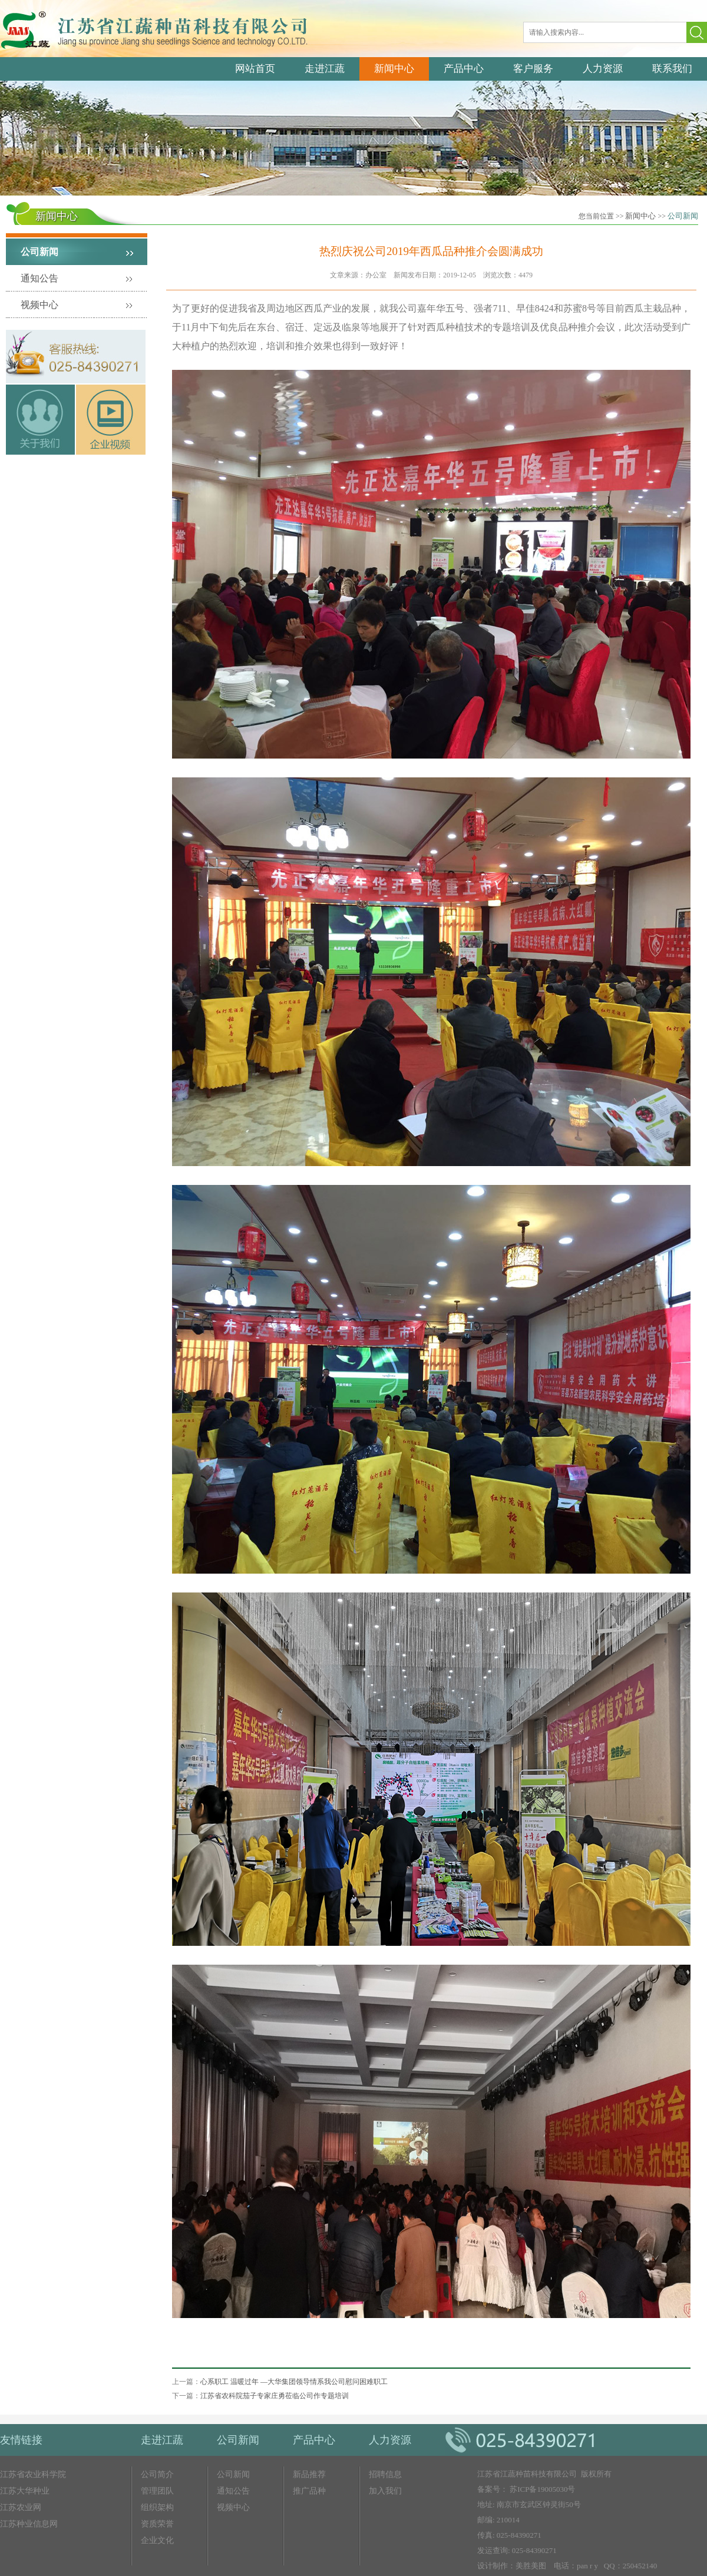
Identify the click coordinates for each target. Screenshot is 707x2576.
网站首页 (255, 68)
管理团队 (157, 2490)
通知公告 (39, 278)
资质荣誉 (157, 2523)
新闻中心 (394, 68)
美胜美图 (531, 2565)
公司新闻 (683, 215)
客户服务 (533, 68)
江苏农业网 (20, 2507)
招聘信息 (385, 2474)
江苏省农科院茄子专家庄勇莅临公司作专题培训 (274, 2396)
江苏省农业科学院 (33, 2474)
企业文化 (157, 2540)
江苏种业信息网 (29, 2523)
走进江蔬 (325, 68)
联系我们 (672, 68)
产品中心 (464, 68)
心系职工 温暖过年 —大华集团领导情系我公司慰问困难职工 (294, 2382)
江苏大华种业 (24, 2490)
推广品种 (309, 2490)
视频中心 (39, 305)
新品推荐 (309, 2474)
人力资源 (603, 68)
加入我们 (385, 2490)
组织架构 (157, 2507)
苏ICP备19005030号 (542, 2489)
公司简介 (157, 2474)
